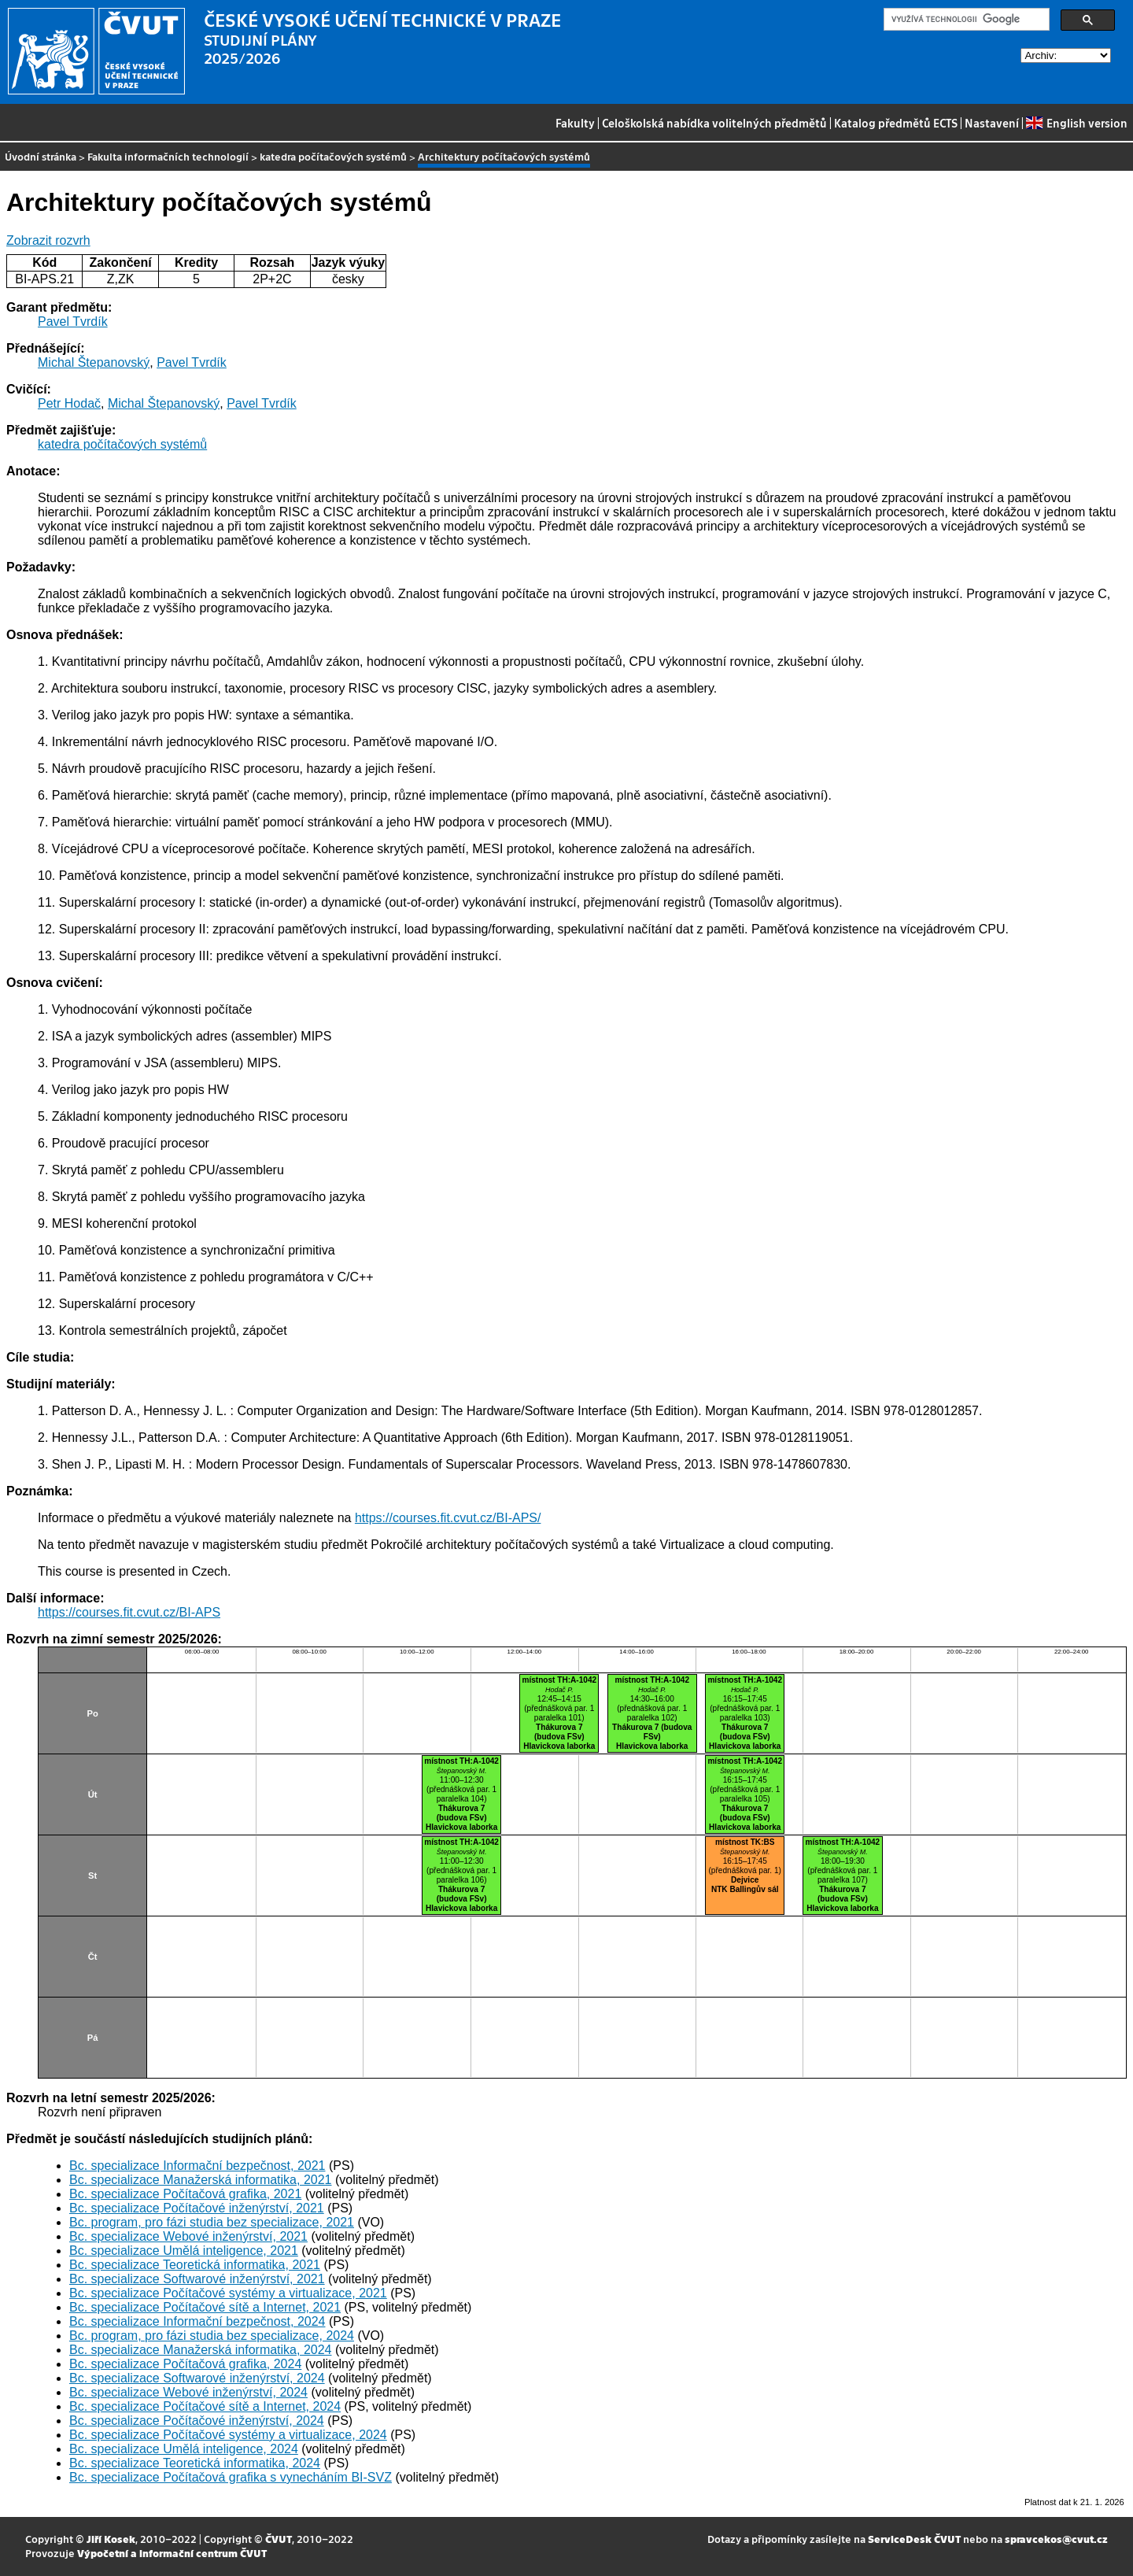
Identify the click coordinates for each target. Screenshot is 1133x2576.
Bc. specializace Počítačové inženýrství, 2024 (196, 2420)
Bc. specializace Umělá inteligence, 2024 (183, 2449)
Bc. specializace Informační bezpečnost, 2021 (197, 2165)
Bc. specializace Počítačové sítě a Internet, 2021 (205, 2307)
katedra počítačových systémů (333, 156)
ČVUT (278, 2539)
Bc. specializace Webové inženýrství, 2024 (188, 2392)
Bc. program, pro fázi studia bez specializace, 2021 (211, 2222)
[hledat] (965, 20)
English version (1076, 123)
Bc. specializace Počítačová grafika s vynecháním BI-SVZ (230, 2477)
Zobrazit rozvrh (48, 240)
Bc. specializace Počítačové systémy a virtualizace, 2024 (228, 2434)
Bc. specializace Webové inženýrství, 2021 (188, 2236)
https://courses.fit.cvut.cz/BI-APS (129, 1612)
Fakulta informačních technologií (168, 156)
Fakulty (575, 123)
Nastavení (992, 123)
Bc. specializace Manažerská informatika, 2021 (200, 2179)
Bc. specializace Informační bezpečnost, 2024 (197, 2321)
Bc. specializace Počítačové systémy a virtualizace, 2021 (228, 2293)
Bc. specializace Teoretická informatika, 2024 (194, 2463)
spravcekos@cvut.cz (1056, 2539)
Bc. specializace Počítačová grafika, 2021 (185, 2194)
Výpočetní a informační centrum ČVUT (172, 2553)
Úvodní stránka (40, 156)
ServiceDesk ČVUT (914, 2539)
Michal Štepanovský (93, 362)
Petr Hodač (69, 403)
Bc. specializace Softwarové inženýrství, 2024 (197, 2378)
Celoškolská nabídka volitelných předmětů (714, 123)
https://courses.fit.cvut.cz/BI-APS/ (448, 1518)
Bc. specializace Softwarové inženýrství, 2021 (197, 2279)
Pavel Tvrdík (73, 321)
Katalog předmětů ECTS (896, 123)
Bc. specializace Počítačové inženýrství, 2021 (196, 2208)
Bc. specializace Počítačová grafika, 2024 (185, 2364)
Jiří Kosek (111, 2539)
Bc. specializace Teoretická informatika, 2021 (194, 2264)
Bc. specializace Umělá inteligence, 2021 (183, 2250)
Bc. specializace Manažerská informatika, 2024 (200, 2349)
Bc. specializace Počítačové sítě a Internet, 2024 (205, 2406)
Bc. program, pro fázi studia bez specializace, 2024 (211, 2335)
